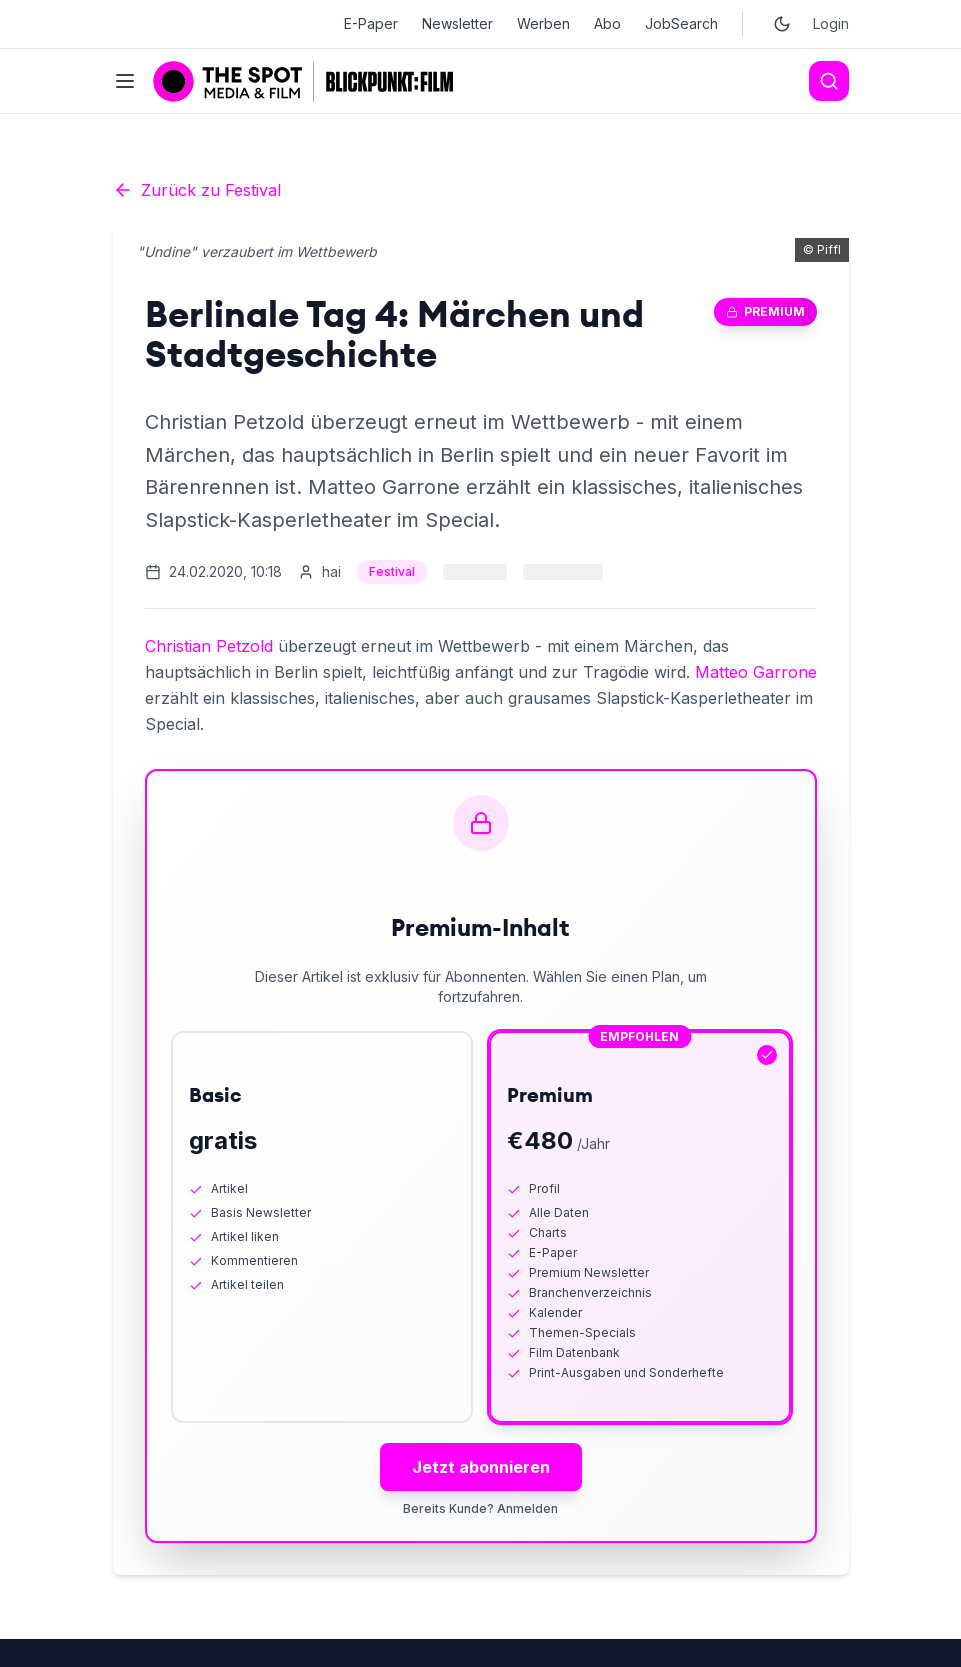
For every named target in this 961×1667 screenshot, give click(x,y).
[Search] (829, 81)
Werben (543, 23)
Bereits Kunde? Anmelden (480, 1508)
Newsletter (457, 23)
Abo (607, 23)
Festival (392, 571)
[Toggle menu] (125, 81)
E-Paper (371, 23)
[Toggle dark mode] (782, 24)
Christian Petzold (209, 646)
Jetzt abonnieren (481, 1467)
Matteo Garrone (756, 672)
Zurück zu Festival (197, 190)
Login (831, 23)
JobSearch (681, 23)
